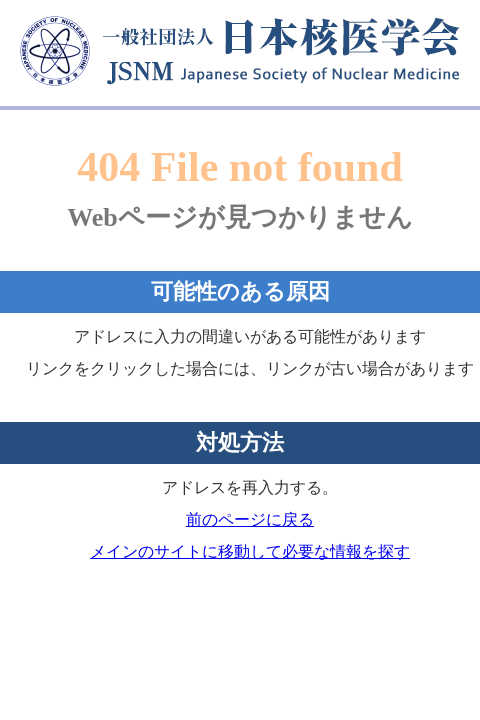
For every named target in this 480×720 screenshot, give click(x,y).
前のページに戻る (250, 519)
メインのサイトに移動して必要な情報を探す (250, 551)
